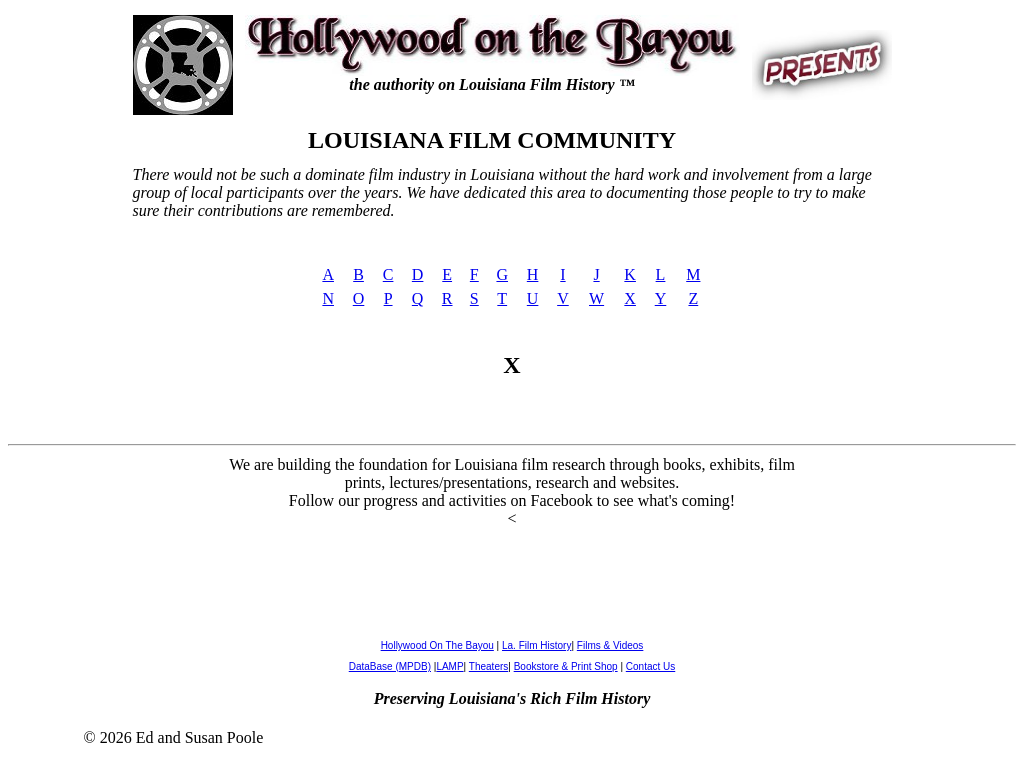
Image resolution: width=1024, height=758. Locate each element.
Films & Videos (610, 645)
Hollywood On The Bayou (437, 645)
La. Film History (536, 645)
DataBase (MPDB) (390, 666)
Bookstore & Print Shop (566, 666)
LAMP (449, 666)
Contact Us (650, 666)
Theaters (488, 666)
